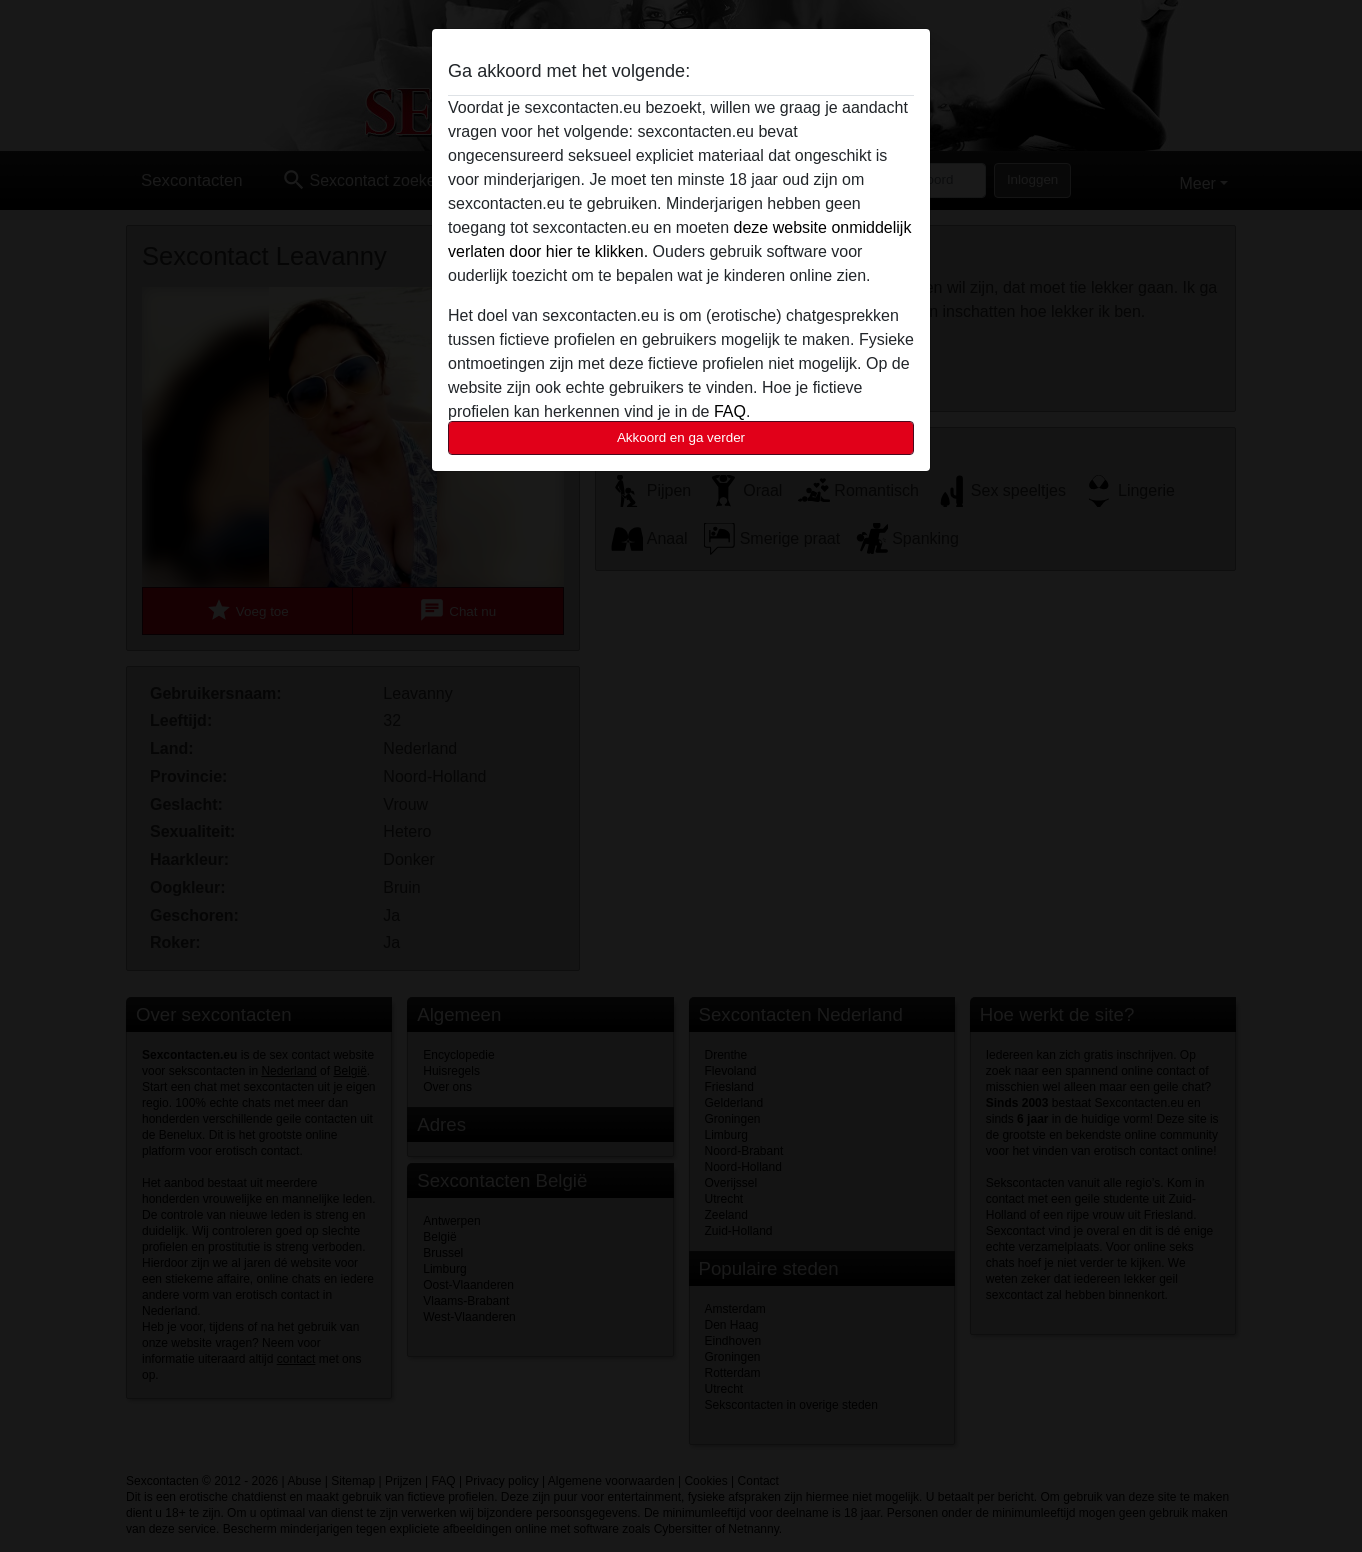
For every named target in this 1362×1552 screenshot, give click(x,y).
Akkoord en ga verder (681, 437)
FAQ (730, 411)
